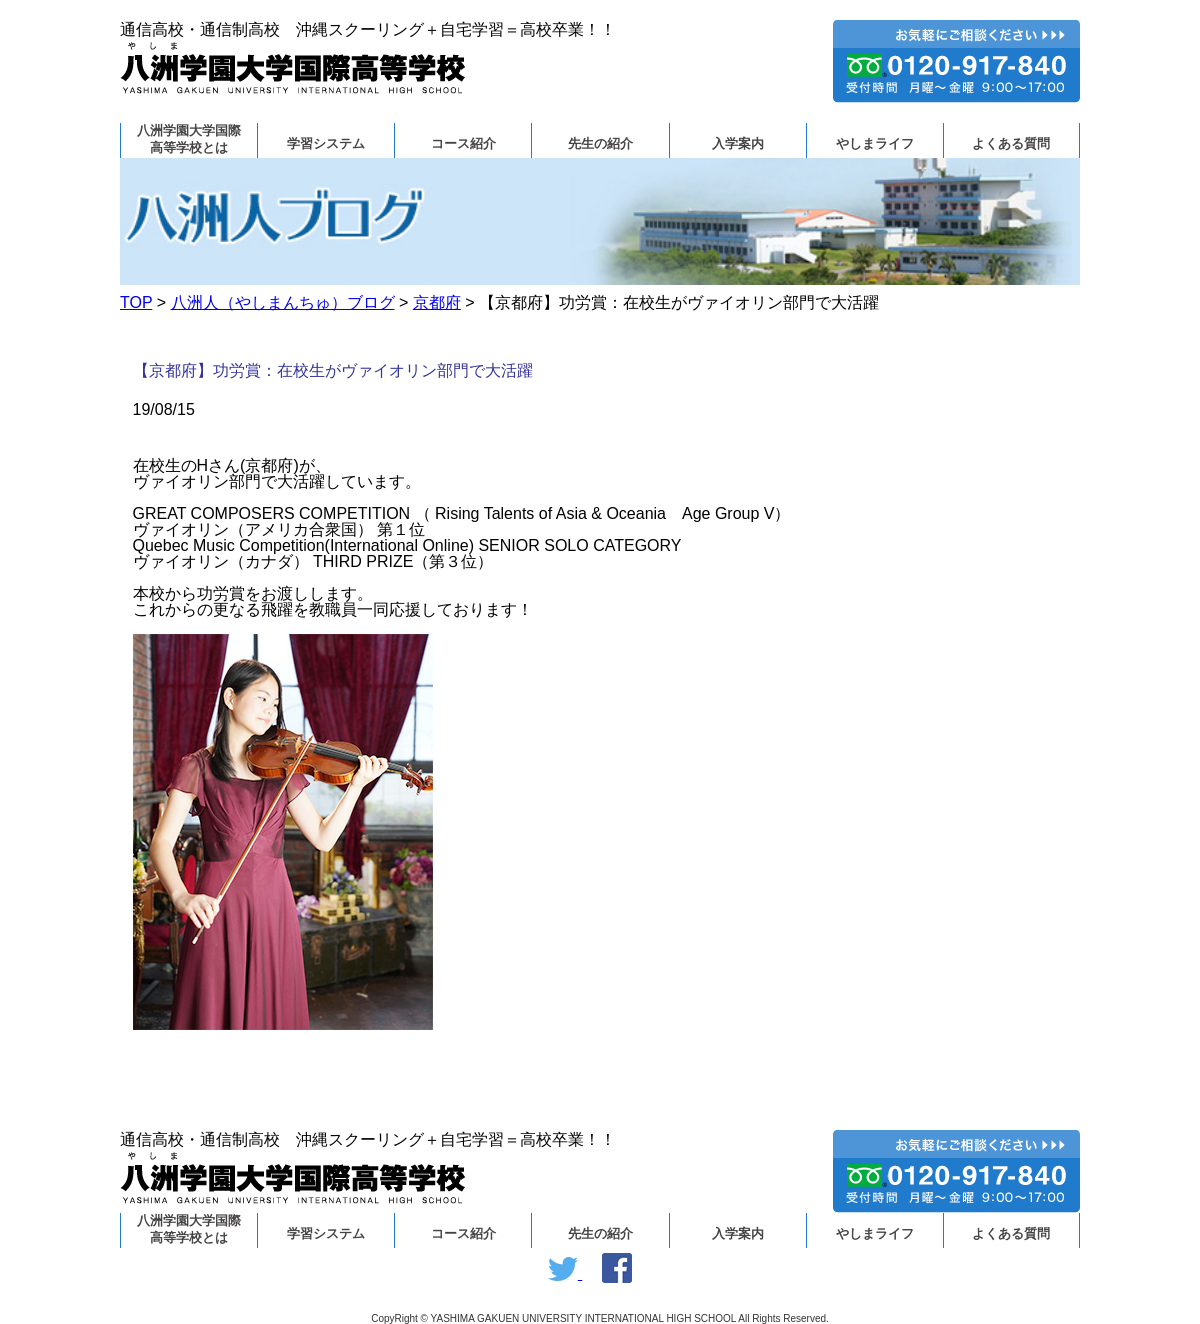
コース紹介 (463, 144)
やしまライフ (875, 144)
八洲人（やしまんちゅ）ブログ (283, 302)
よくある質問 (1011, 144)
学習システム (326, 144)
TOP (136, 302)
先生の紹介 (600, 144)
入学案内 (738, 144)
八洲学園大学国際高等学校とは (189, 139)
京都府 (437, 302)
